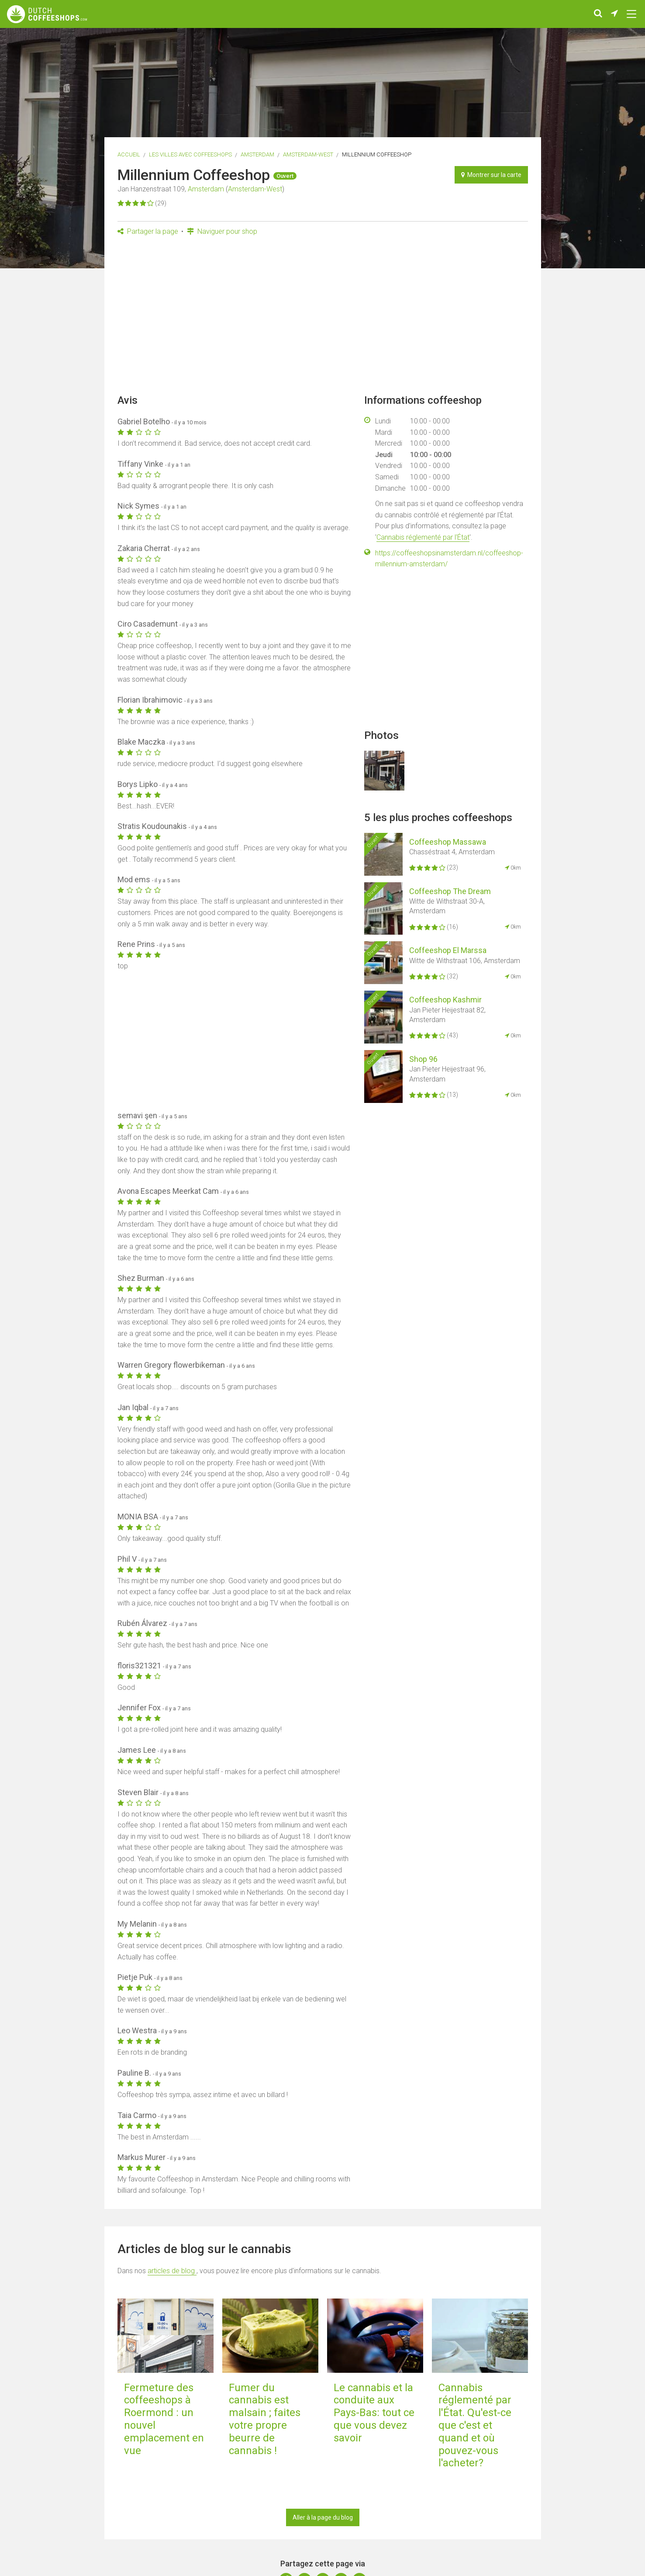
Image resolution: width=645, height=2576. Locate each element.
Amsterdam (257, 154)
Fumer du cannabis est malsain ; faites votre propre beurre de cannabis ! (264, 2419)
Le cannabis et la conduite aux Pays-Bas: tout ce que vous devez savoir (374, 2413)
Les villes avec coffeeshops (190, 154)
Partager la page (147, 231)
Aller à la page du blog (323, 2517)
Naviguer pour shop (222, 231)
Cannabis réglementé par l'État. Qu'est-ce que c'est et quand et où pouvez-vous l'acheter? (474, 2425)
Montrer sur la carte (491, 174)
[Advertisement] (322, 318)
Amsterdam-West (308, 154)
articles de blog (172, 2271)
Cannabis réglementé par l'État (422, 537)
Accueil (128, 154)
